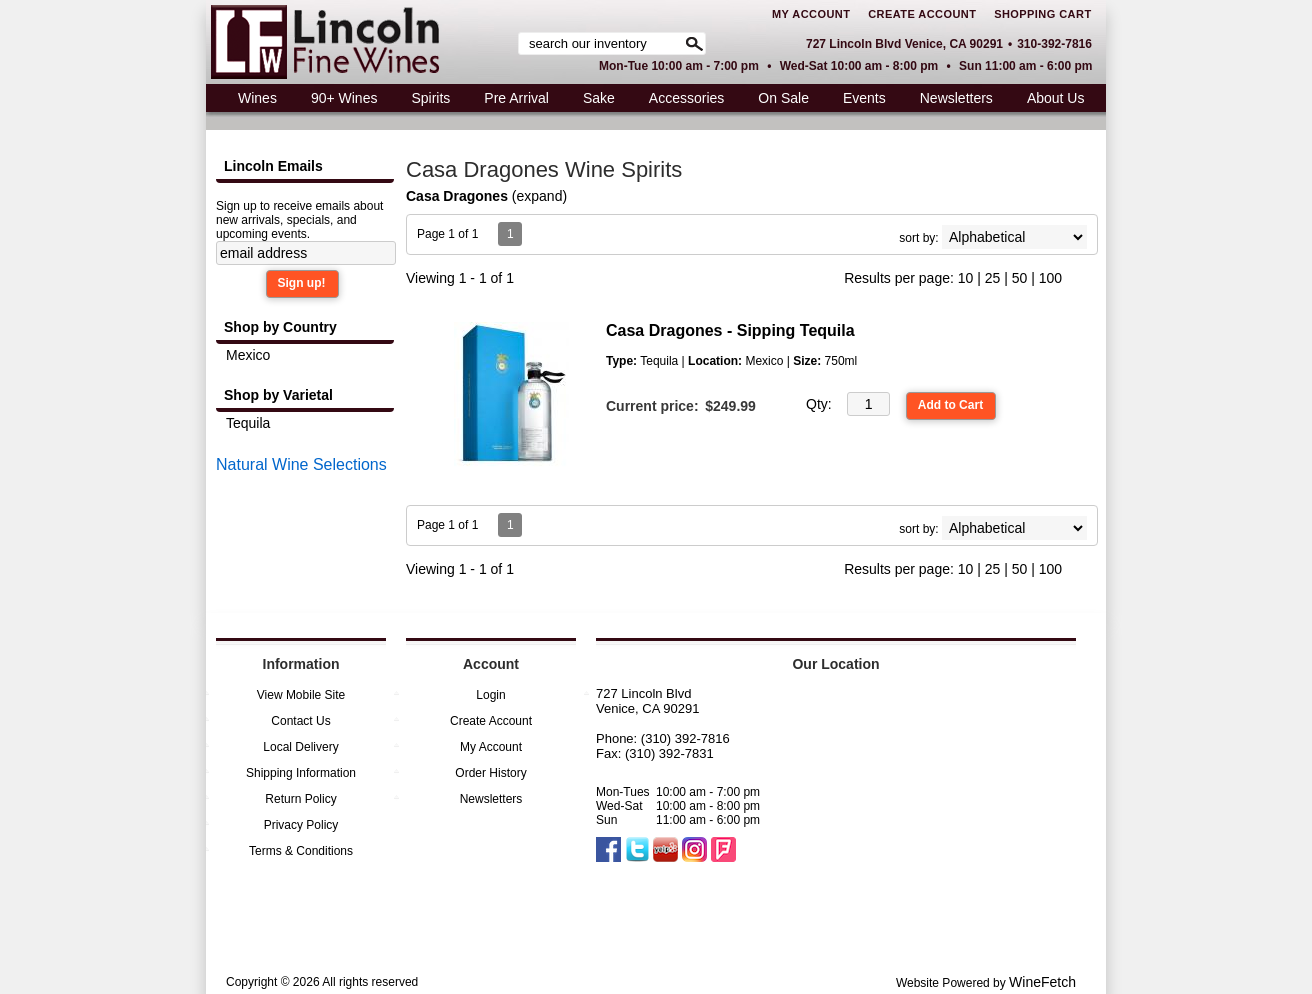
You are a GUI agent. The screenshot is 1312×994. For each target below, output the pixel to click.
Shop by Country (280, 327)
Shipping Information (301, 773)
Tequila (248, 423)
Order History (490, 773)
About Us (1050, 100)
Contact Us (300, 721)
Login (490, 695)
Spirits (425, 100)
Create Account (922, 14)
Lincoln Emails (273, 166)
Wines (252, 100)
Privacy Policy (301, 825)
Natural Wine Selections (301, 464)
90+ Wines (339, 100)
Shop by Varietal (278, 395)
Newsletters (956, 98)
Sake (599, 98)
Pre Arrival (511, 100)
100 (1050, 278)
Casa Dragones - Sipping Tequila (730, 330)
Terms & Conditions (301, 851)
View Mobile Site (301, 695)
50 (1020, 278)
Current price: (652, 406)
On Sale (783, 98)
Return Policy (300, 799)
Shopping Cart (1042, 14)
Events (864, 98)
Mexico (248, 355)
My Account (811, 14)
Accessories (681, 100)
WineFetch (1042, 982)
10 (966, 278)
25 (993, 278)
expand (540, 196)
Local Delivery (300, 747)
